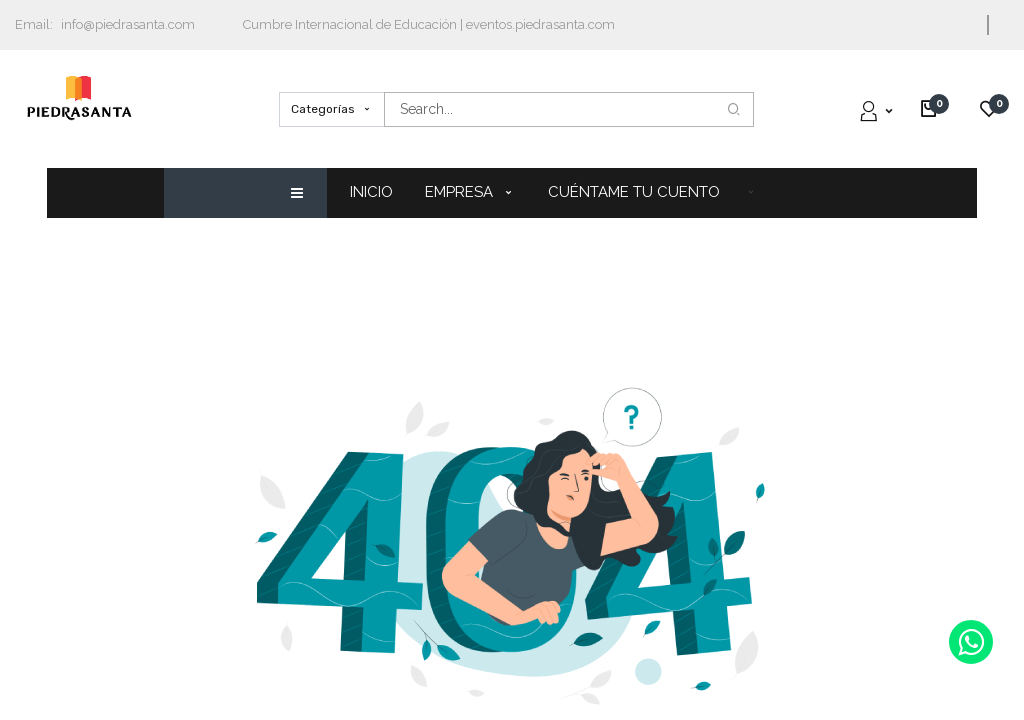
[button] (751, 191)
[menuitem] (379, 192)
